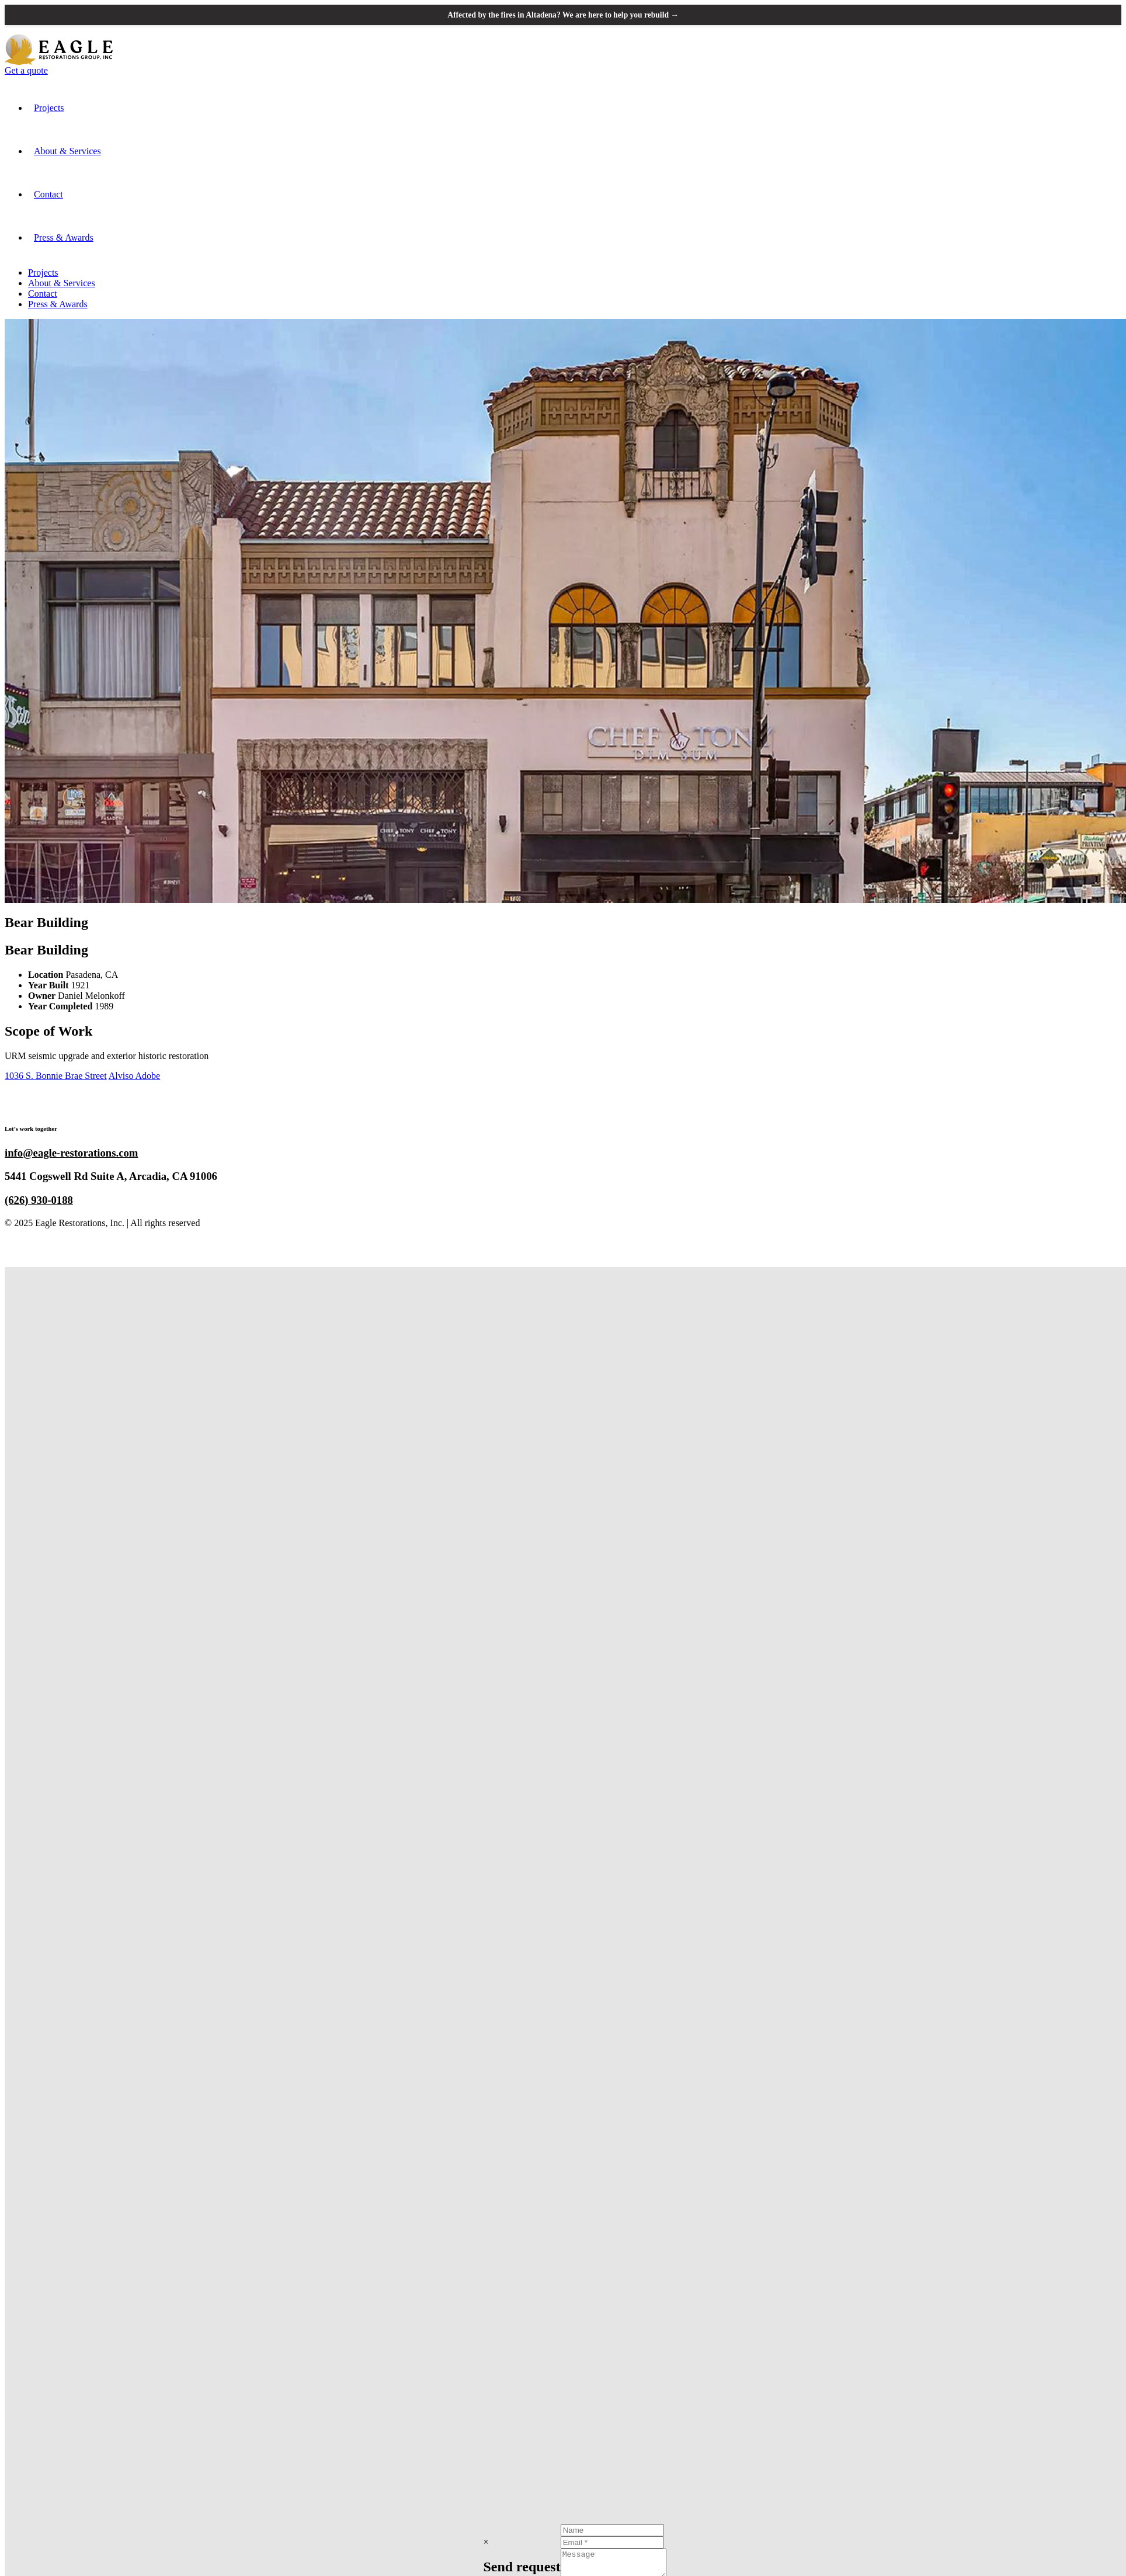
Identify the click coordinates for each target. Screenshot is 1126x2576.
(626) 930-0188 (39, 1201)
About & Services (67, 152)
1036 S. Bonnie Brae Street (56, 1076)
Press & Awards (63, 238)
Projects (49, 108)
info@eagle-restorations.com (71, 1153)
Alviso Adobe (134, 1076)
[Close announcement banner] (1107, 15)
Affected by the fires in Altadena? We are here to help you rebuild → (563, 15)
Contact (48, 195)
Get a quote (26, 71)
